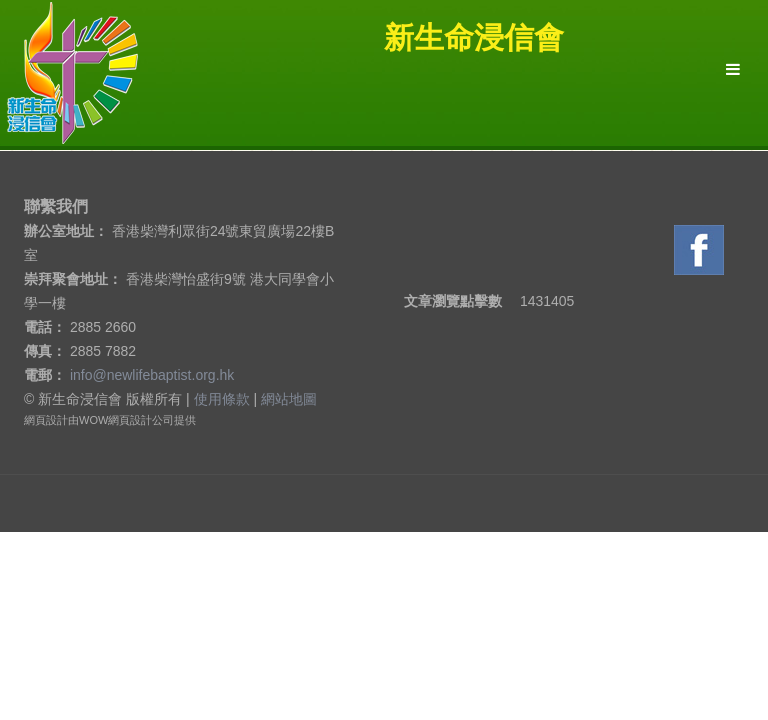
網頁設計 (46, 420)
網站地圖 (289, 399)
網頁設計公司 (141, 420)
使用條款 (222, 399)
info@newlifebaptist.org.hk (152, 375)
